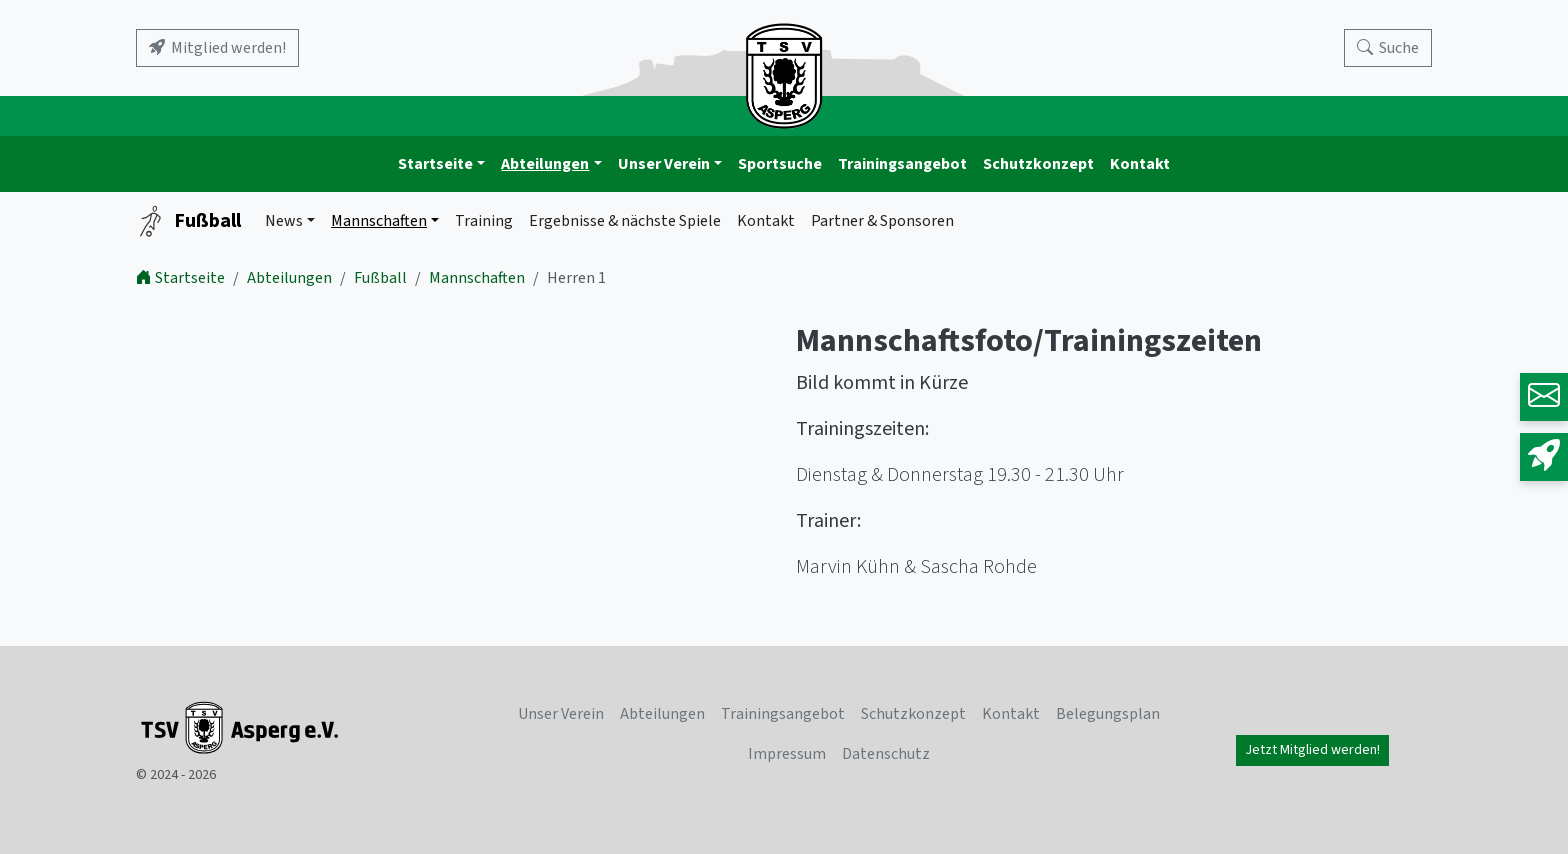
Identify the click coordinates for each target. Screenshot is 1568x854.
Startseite (435, 164)
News (284, 221)
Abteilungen (545, 164)
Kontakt (1140, 164)
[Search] (1388, 48)
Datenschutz (886, 754)
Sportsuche (780, 164)
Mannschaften (379, 221)
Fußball (188, 221)
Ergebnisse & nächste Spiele (625, 221)
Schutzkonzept (1038, 164)
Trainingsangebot (902, 164)
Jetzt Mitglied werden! (1312, 750)
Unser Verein (664, 164)
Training (484, 221)
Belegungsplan (1108, 714)
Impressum (787, 754)
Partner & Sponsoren (882, 221)
